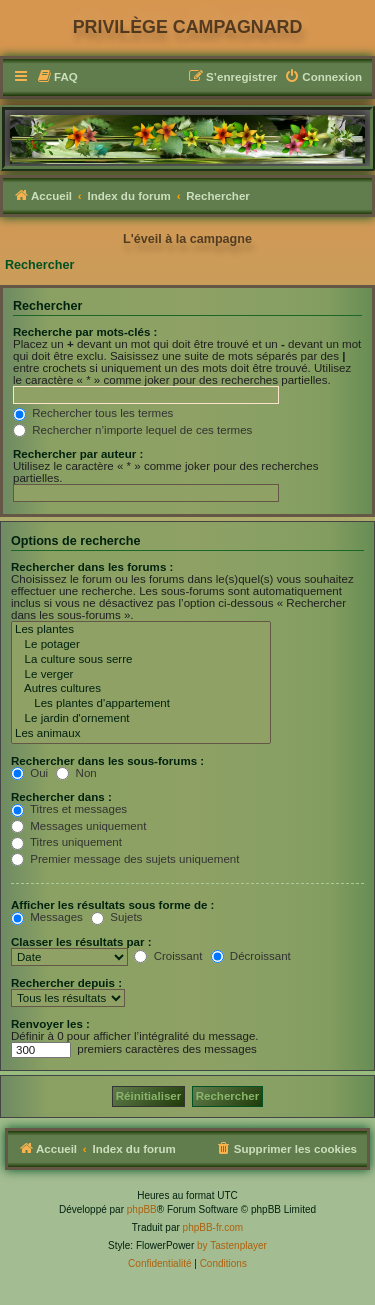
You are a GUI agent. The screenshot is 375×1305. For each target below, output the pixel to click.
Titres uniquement (66, 842)
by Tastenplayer (232, 1245)
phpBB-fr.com (213, 1227)
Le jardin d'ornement (141, 719)
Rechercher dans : (61, 797)
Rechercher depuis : (66, 983)
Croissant (168, 956)
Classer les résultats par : (81, 942)
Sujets (116, 917)
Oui (29, 773)
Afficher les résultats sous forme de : (112, 905)
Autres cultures (141, 689)
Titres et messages (69, 809)
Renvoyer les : (50, 1024)
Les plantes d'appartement (141, 704)
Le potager (141, 645)
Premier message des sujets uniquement (125, 859)
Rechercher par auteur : (78, 454)
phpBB (142, 1209)
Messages (47, 917)
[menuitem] (57, 77)
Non (76, 773)
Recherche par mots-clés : (85, 332)
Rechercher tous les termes (93, 413)
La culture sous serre (141, 660)
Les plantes (141, 630)
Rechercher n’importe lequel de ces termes (132, 430)
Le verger (141, 675)
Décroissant (251, 956)
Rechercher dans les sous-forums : (107, 761)
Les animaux (141, 734)
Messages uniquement (78, 826)
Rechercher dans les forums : (92, 567)
